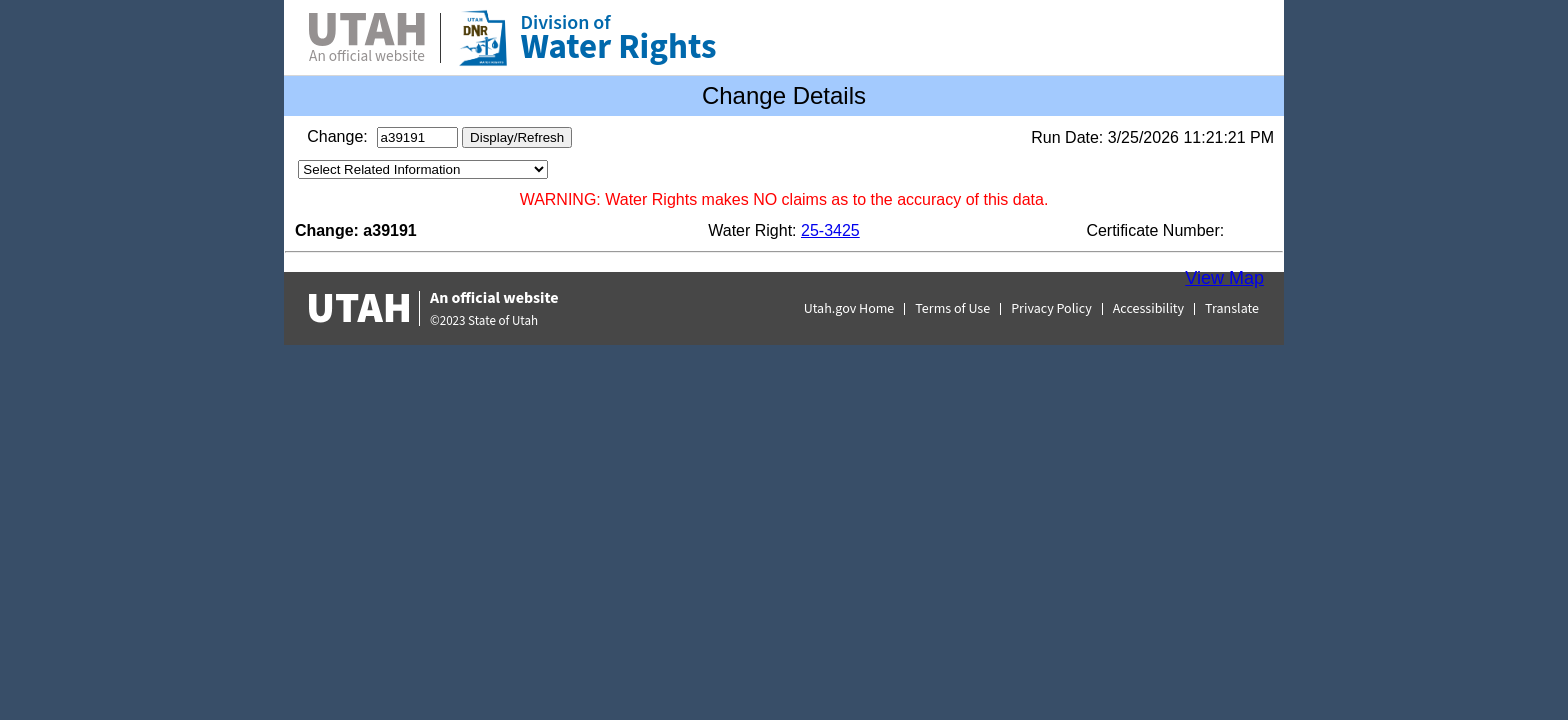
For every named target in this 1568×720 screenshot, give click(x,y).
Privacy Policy (1051, 309)
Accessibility (1148, 309)
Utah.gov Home (849, 309)
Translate (1232, 309)
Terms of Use (952, 309)
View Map (1224, 278)
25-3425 (830, 230)
